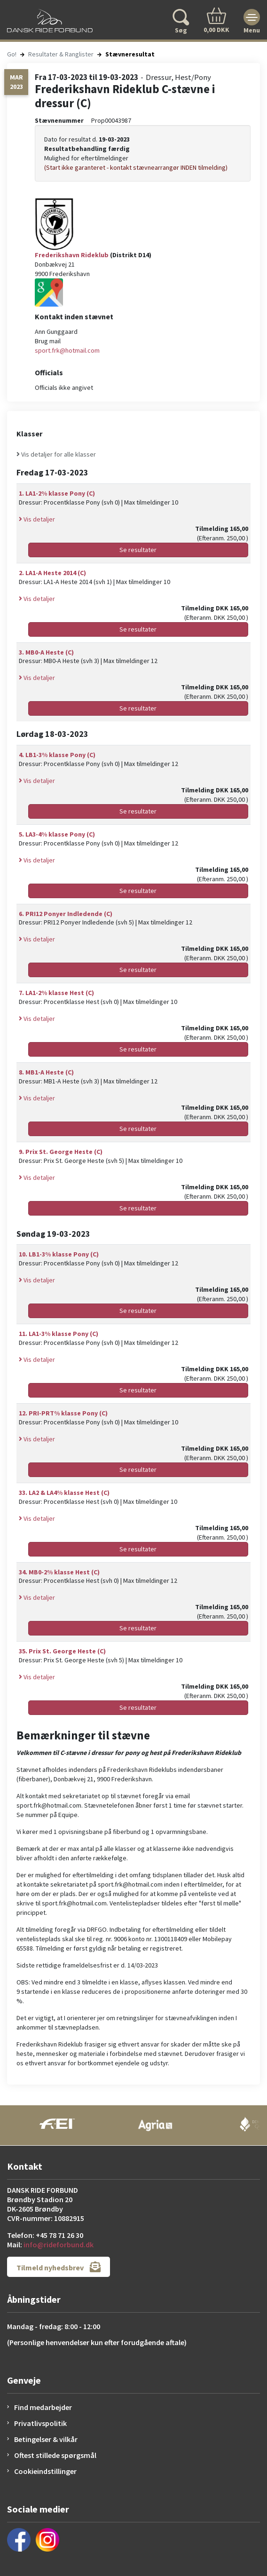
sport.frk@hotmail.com (67, 350)
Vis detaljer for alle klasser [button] (56, 454)
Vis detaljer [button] (37, 519)
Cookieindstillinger (45, 2471)
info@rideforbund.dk (59, 2244)
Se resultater (138, 549)
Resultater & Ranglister (61, 54)
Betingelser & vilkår (46, 2439)
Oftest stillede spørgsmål (55, 2455)
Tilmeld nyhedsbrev (58, 2266)
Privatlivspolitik (40, 2423)
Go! (11, 54)
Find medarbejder (43, 2407)
